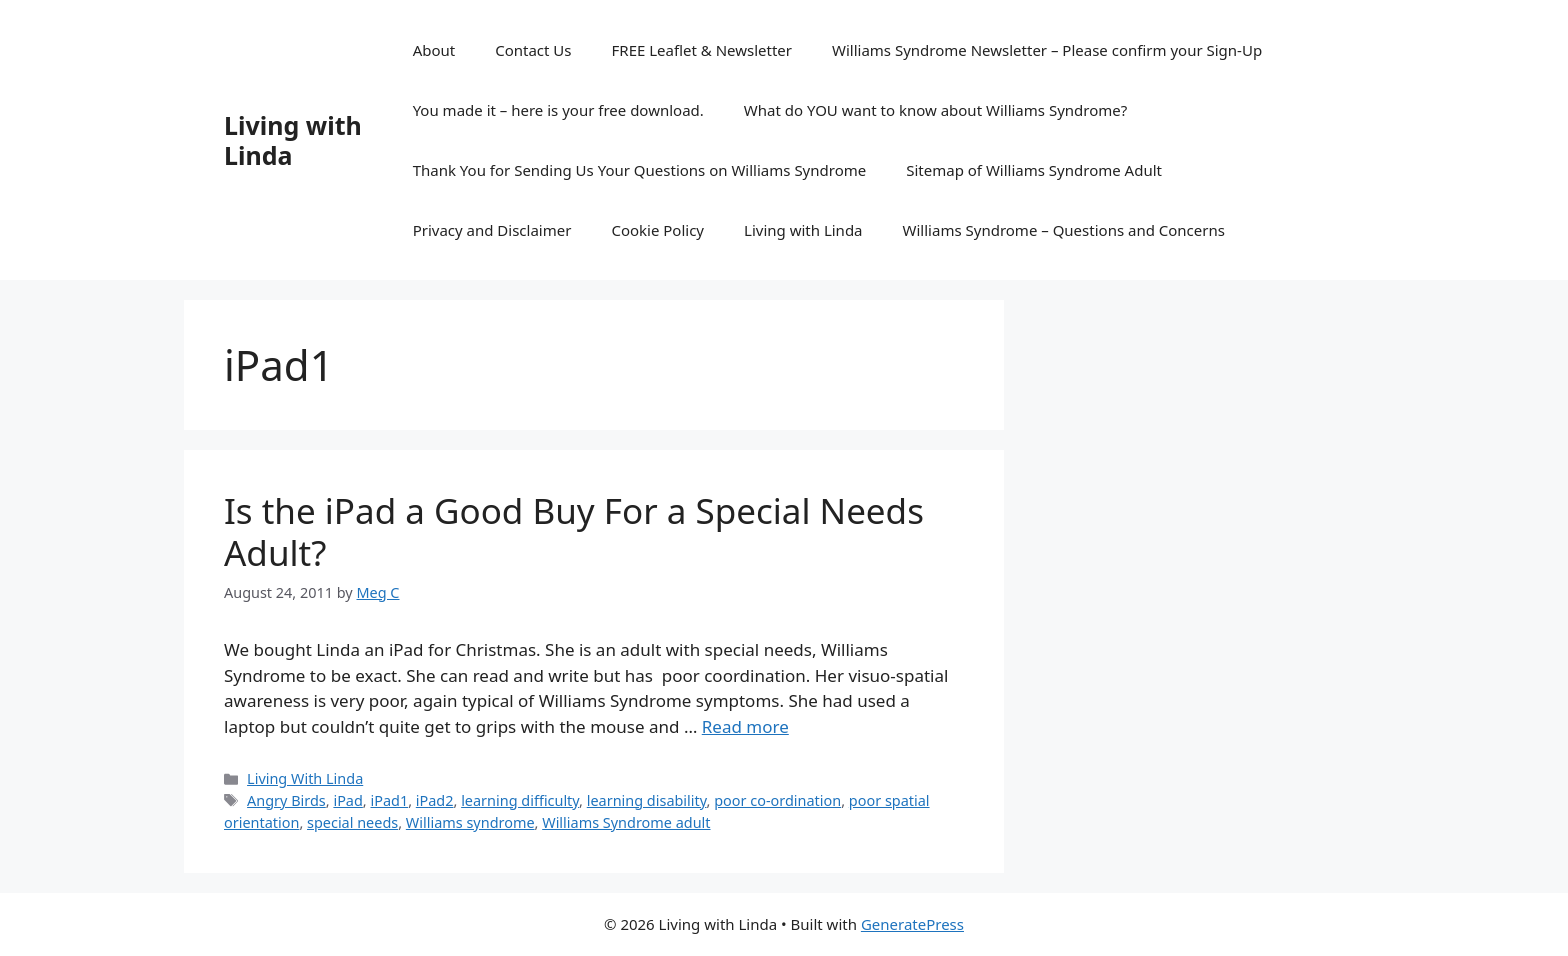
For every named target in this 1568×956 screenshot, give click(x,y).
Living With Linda (305, 778)
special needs (352, 822)
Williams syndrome (470, 822)
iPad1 (389, 800)
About (434, 50)
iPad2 (435, 800)
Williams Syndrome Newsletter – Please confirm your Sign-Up (1047, 50)
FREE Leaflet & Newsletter (702, 50)
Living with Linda (293, 140)
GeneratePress (912, 924)
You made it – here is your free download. (558, 110)
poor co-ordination (777, 800)
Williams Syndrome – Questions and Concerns (1064, 230)
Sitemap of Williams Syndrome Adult (1034, 170)
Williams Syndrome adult (626, 822)
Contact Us (533, 50)
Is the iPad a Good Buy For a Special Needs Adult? (574, 531)
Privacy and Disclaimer (492, 230)
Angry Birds (286, 800)
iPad (347, 800)
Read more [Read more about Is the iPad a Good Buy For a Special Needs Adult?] (745, 726)
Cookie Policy (657, 230)
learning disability (647, 800)
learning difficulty (520, 800)
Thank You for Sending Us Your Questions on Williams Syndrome (640, 170)
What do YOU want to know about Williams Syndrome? (935, 110)
